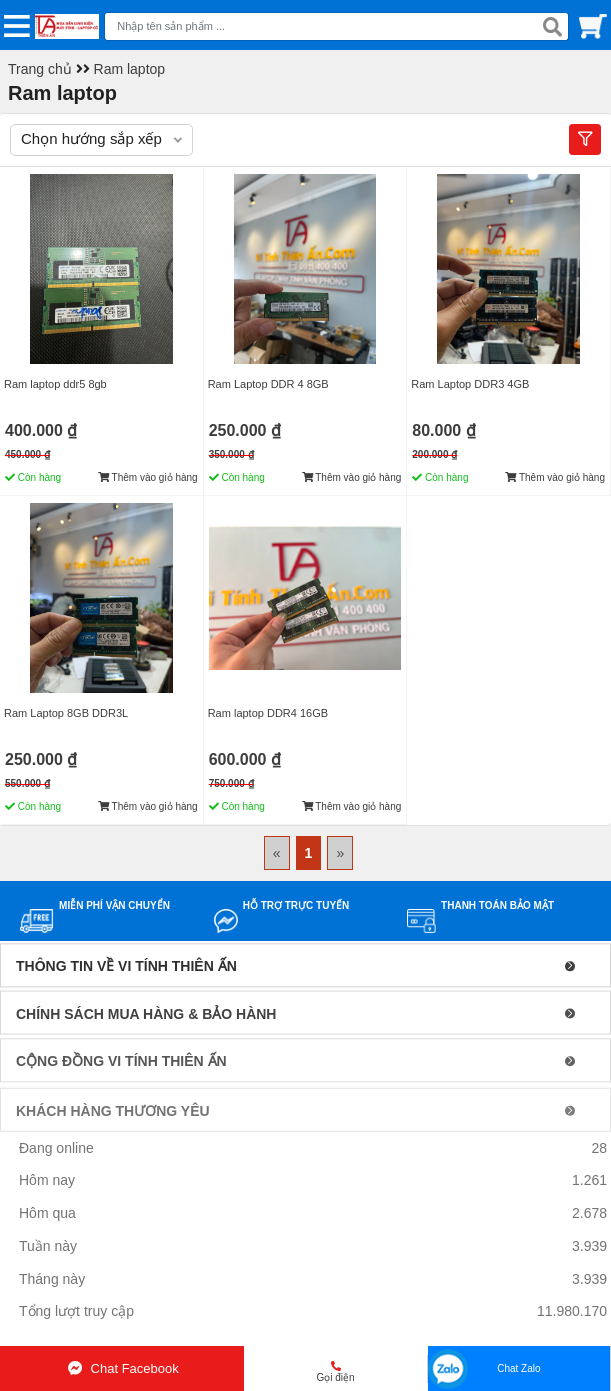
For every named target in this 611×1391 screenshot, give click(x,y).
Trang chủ (40, 69)
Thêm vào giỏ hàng (148, 477)
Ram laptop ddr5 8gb (55, 384)
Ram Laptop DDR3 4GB (470, 384)
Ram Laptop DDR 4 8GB (268, 384)
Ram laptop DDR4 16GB (268, 713)
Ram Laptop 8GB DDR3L (66, 713)
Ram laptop (130, 69)
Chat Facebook (122, 1368)
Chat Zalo (518, 1368)
